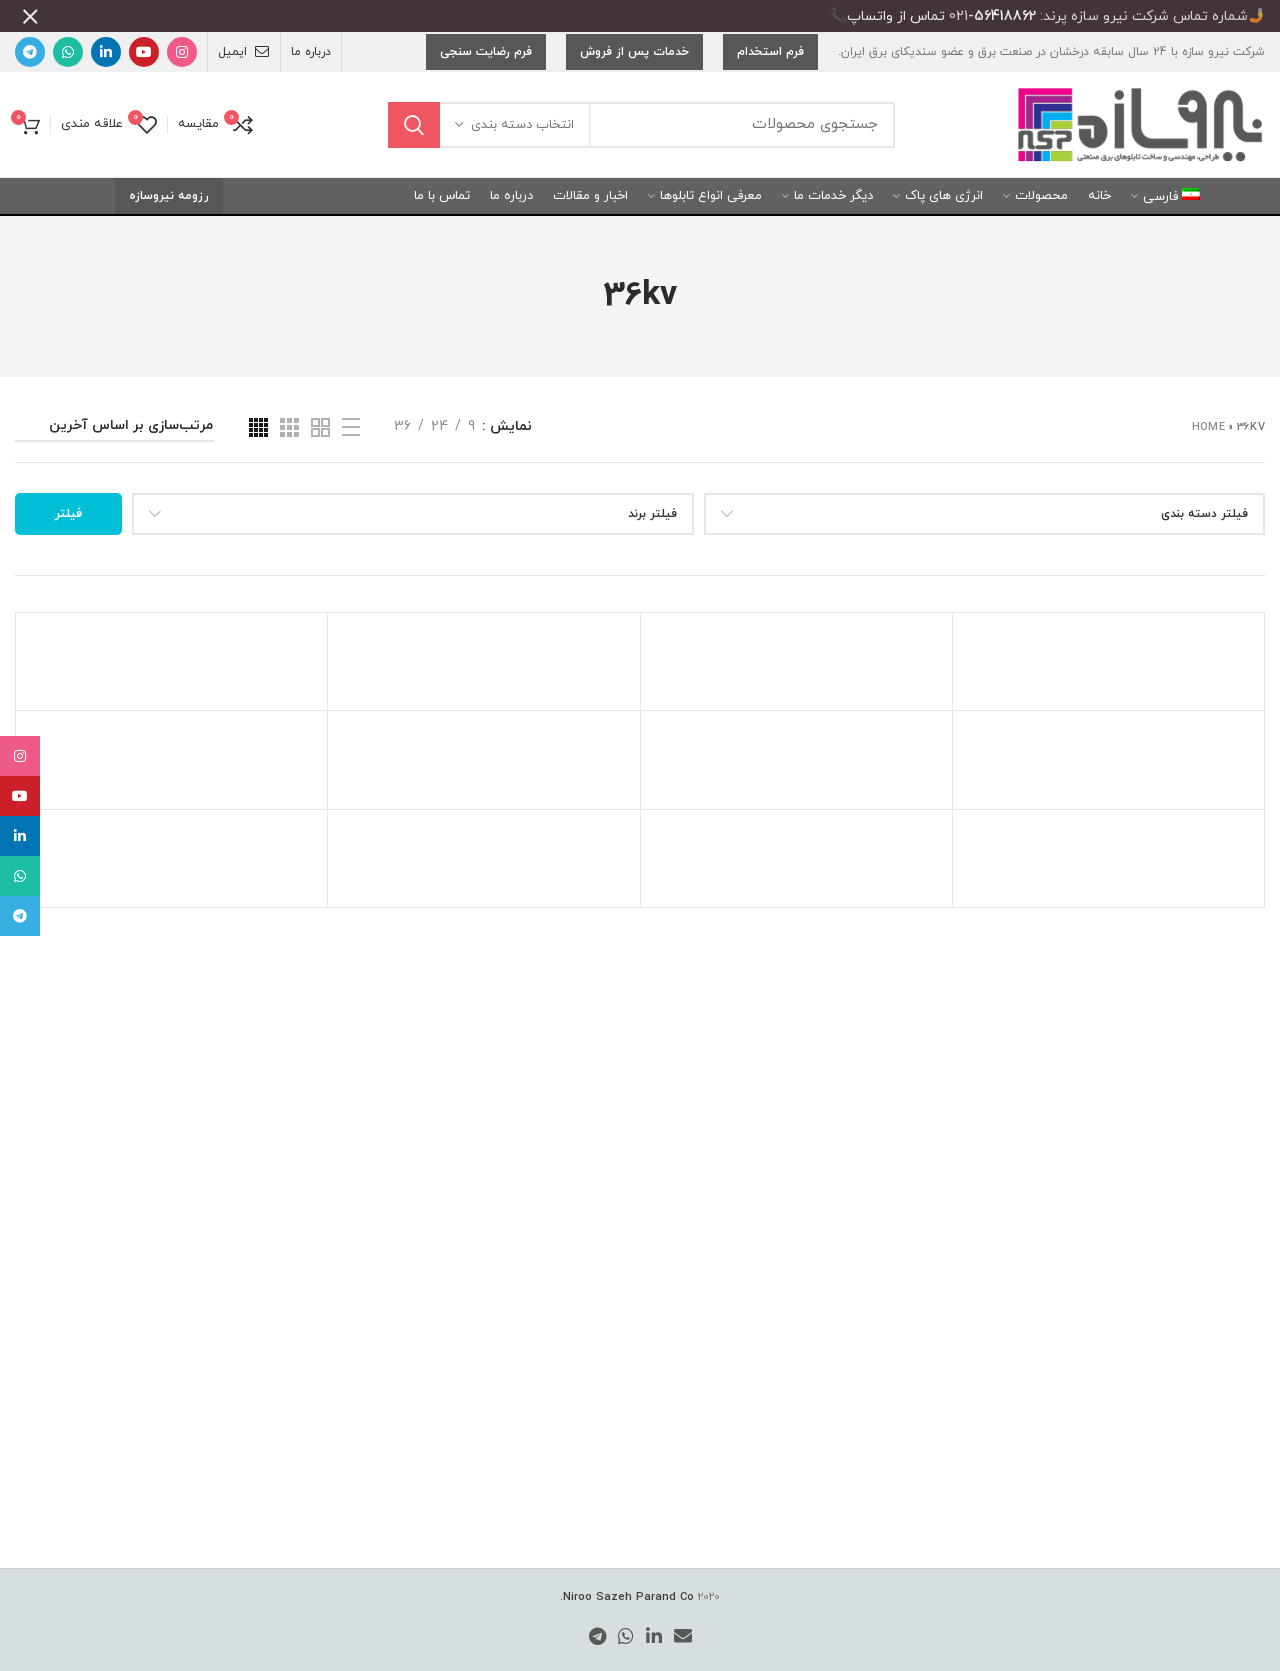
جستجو (414, 111)
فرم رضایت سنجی (486, 38)
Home (1208, 413)
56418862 (1005, 16)
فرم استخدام (770, 38)
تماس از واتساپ (896, 16)
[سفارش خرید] (115, 415)
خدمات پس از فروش (634, 38)
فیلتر (68, 500)
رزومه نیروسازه (169, 182)
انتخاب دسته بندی (522, 111)
